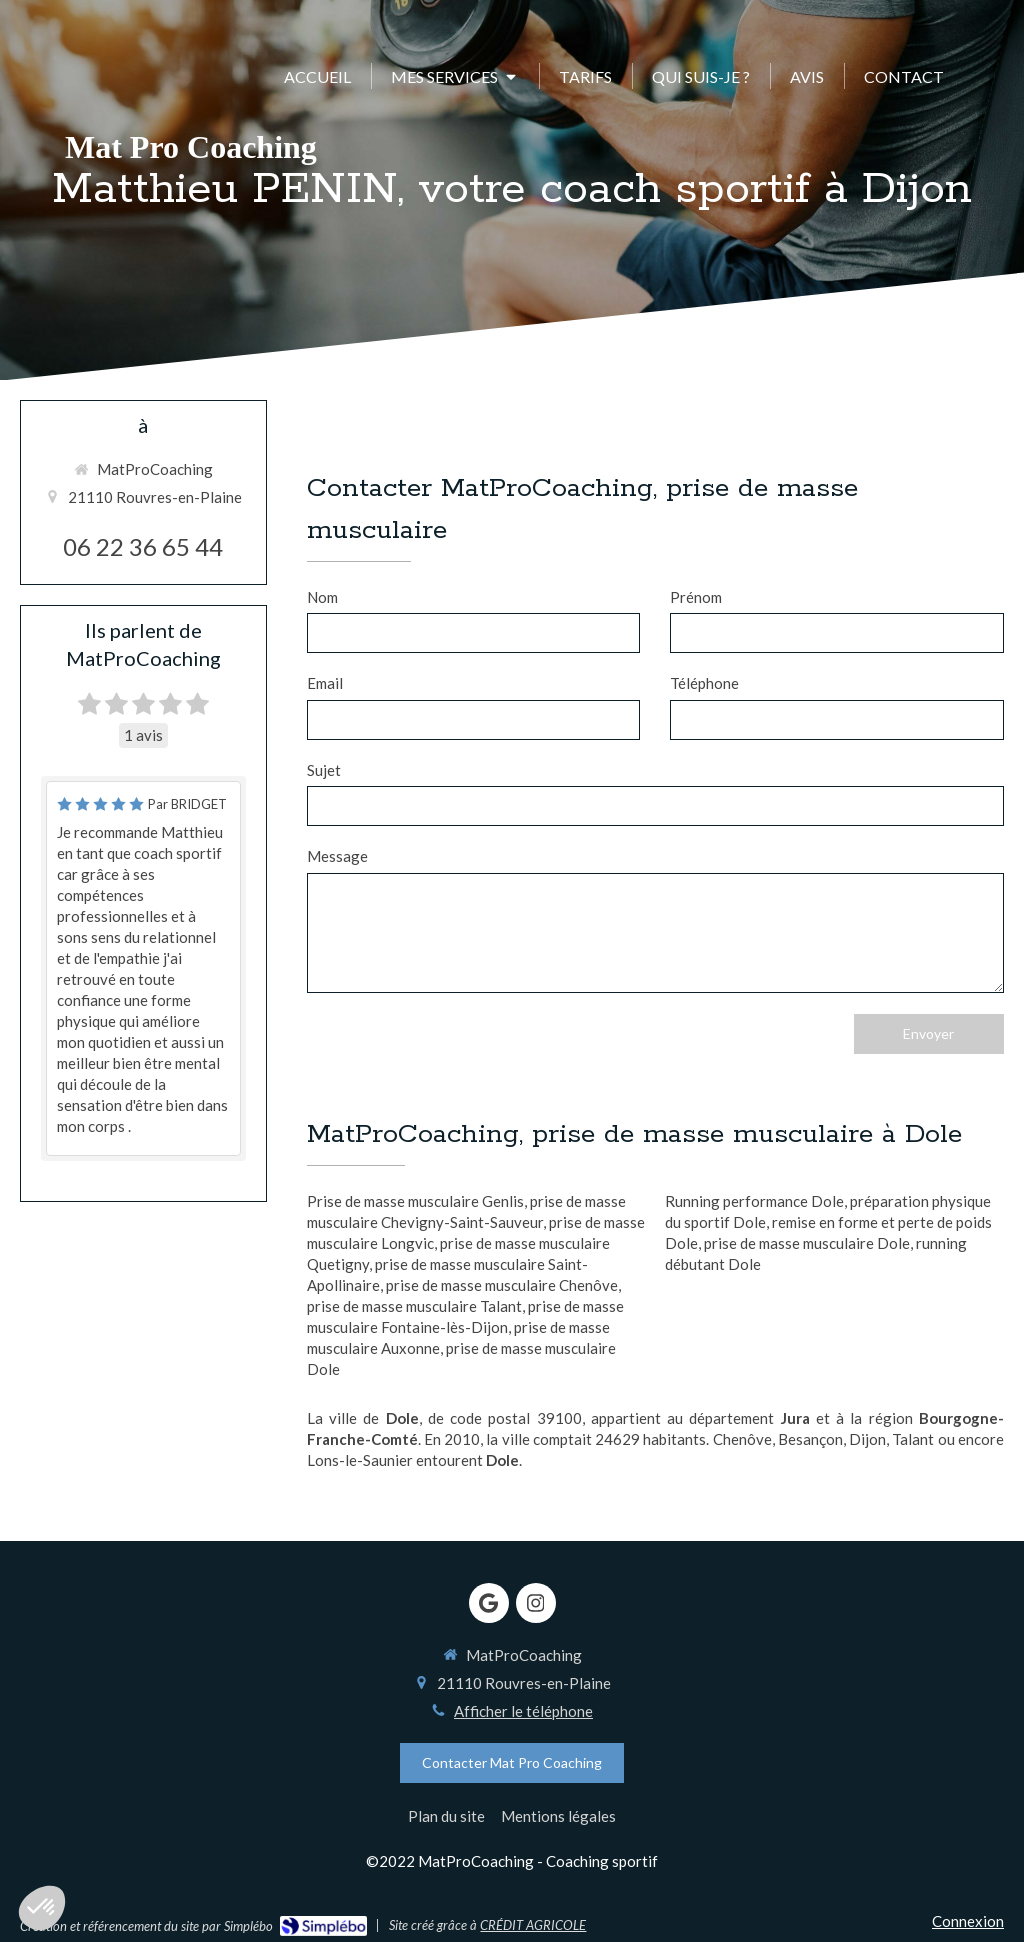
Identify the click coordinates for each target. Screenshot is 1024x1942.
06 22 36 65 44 (143, 546)
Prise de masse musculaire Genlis (415, 1201)
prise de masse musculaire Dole (807, 1243)
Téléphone (704, 683)
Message (337, 856)
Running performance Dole (754, 1201)
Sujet (324, 770)
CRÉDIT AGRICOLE (533, 1925)
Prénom (696, 597)
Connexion (968, 1921)
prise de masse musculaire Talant (414, 1306)
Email (325, 683)
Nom (322, 597)
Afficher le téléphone (523, 1711)
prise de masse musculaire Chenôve (502, 1285)
